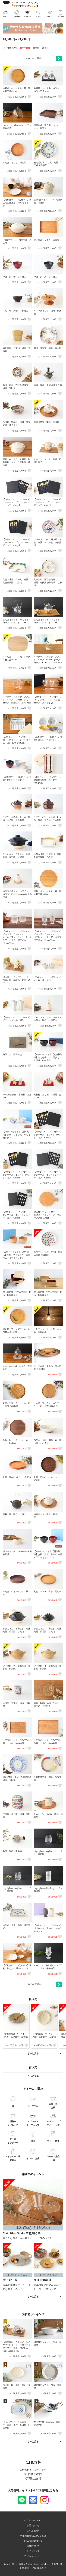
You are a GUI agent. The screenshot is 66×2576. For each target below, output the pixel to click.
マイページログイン (33, 2520)
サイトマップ (33, 2551)
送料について (33, 2546)
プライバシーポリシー (33, 2556)
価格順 (36, 48)
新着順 (45, 48)
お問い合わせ (33, 2525)
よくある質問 (33, 2530)
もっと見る (33, 2053)
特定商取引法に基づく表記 (33, 2536)
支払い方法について (33, 2541)
